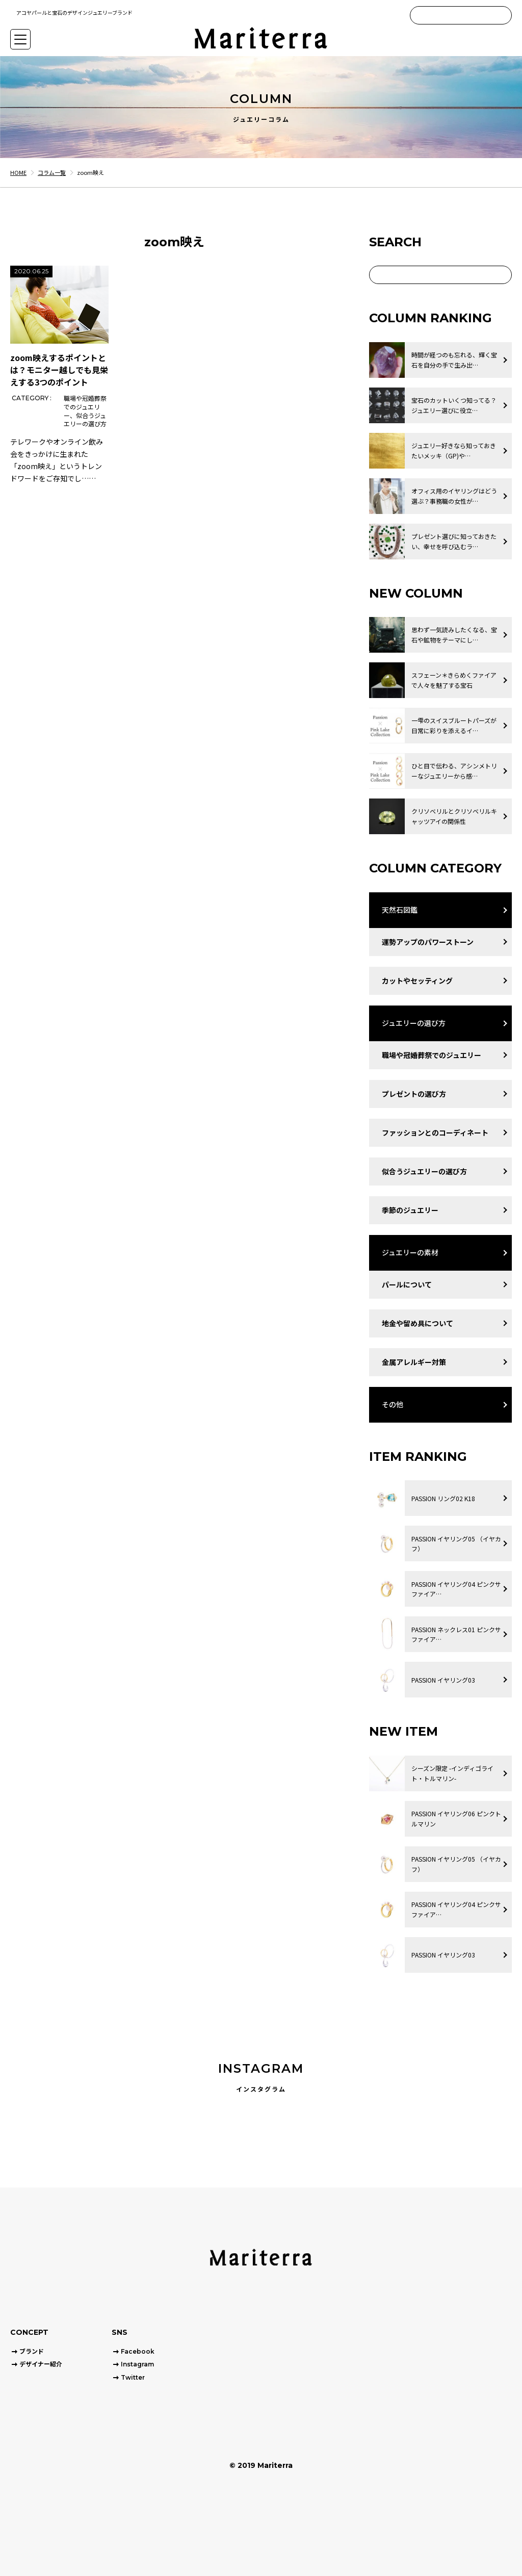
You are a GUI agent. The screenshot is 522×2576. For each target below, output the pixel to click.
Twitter (133, 2377)
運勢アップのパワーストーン (428, 942)
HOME (18, 172)
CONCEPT (29, 2332)
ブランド (31, 2351)
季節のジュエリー (410, 1210)
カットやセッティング (417, 980)
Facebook (137, 2351)
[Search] (502, 15)
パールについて (407, 1284)
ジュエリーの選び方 (414, 1023)
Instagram (137, 2364)
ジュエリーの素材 (410, 1252)
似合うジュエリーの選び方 (424, 1171)
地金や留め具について (417, 1323)
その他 (392, 1404)
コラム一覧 (52, 172)
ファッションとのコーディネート (435, 1132)
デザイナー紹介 (40, 2364)
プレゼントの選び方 (414, 1094)
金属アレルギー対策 (414, 1362)
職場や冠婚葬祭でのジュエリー (431, 1055)
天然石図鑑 (399, 910)
